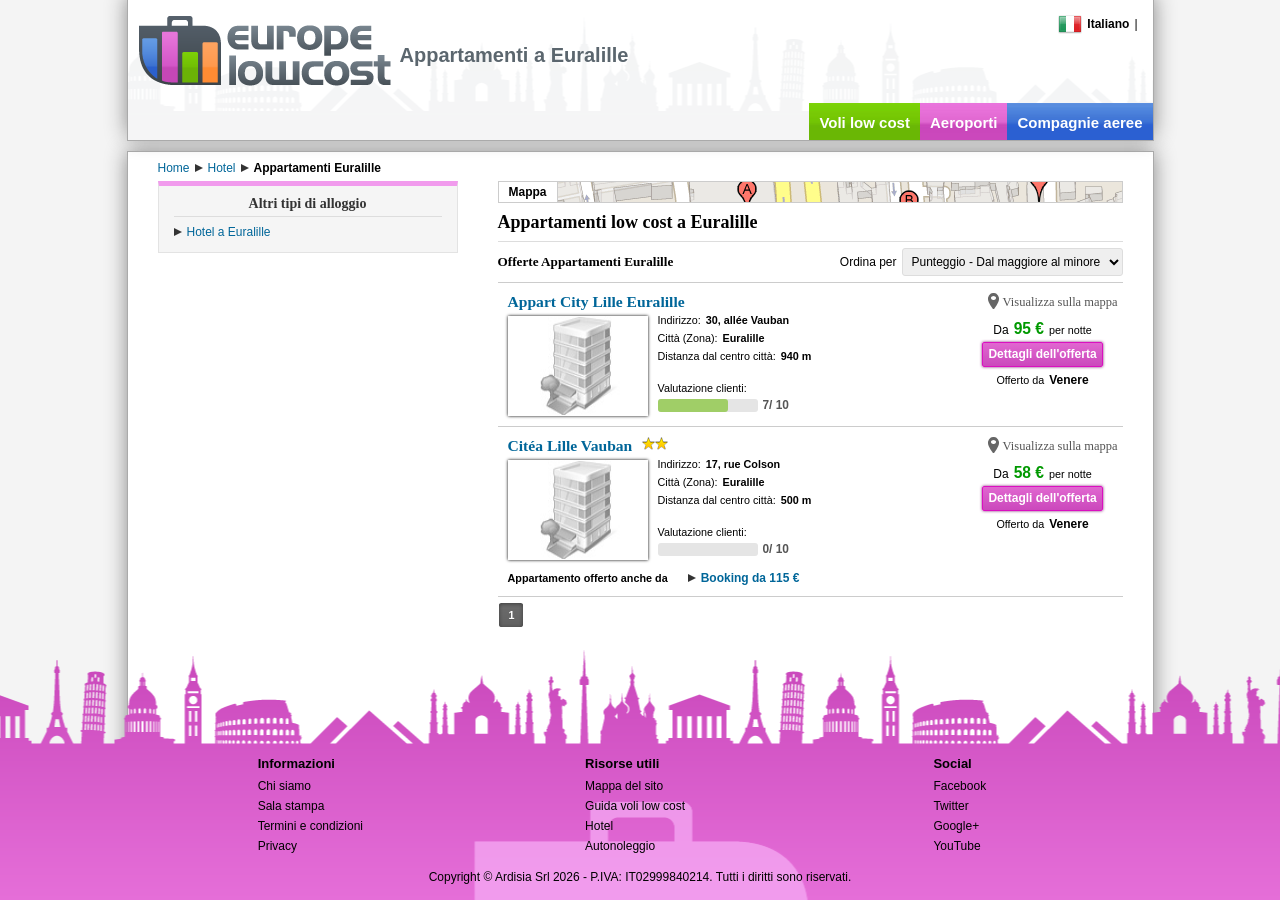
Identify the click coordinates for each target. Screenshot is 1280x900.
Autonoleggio (620, 846)
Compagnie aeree (1079, 122)
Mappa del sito (624, 786)
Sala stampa (291, 806)
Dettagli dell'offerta (1042, 354)
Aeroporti (964, 122)
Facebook (959, 786)
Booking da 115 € (750, 578)
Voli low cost (864, 122)
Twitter (950, 806)
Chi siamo (284, 786)
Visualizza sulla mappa (1060, 302)
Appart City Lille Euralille (596, 301)
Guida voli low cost (635, 806)
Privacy (277, 846)
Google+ (956, 826)
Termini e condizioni (310, 826)
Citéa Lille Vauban (570, 445)
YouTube (956, 846)
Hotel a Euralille (229, 232)
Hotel (599, 826)
